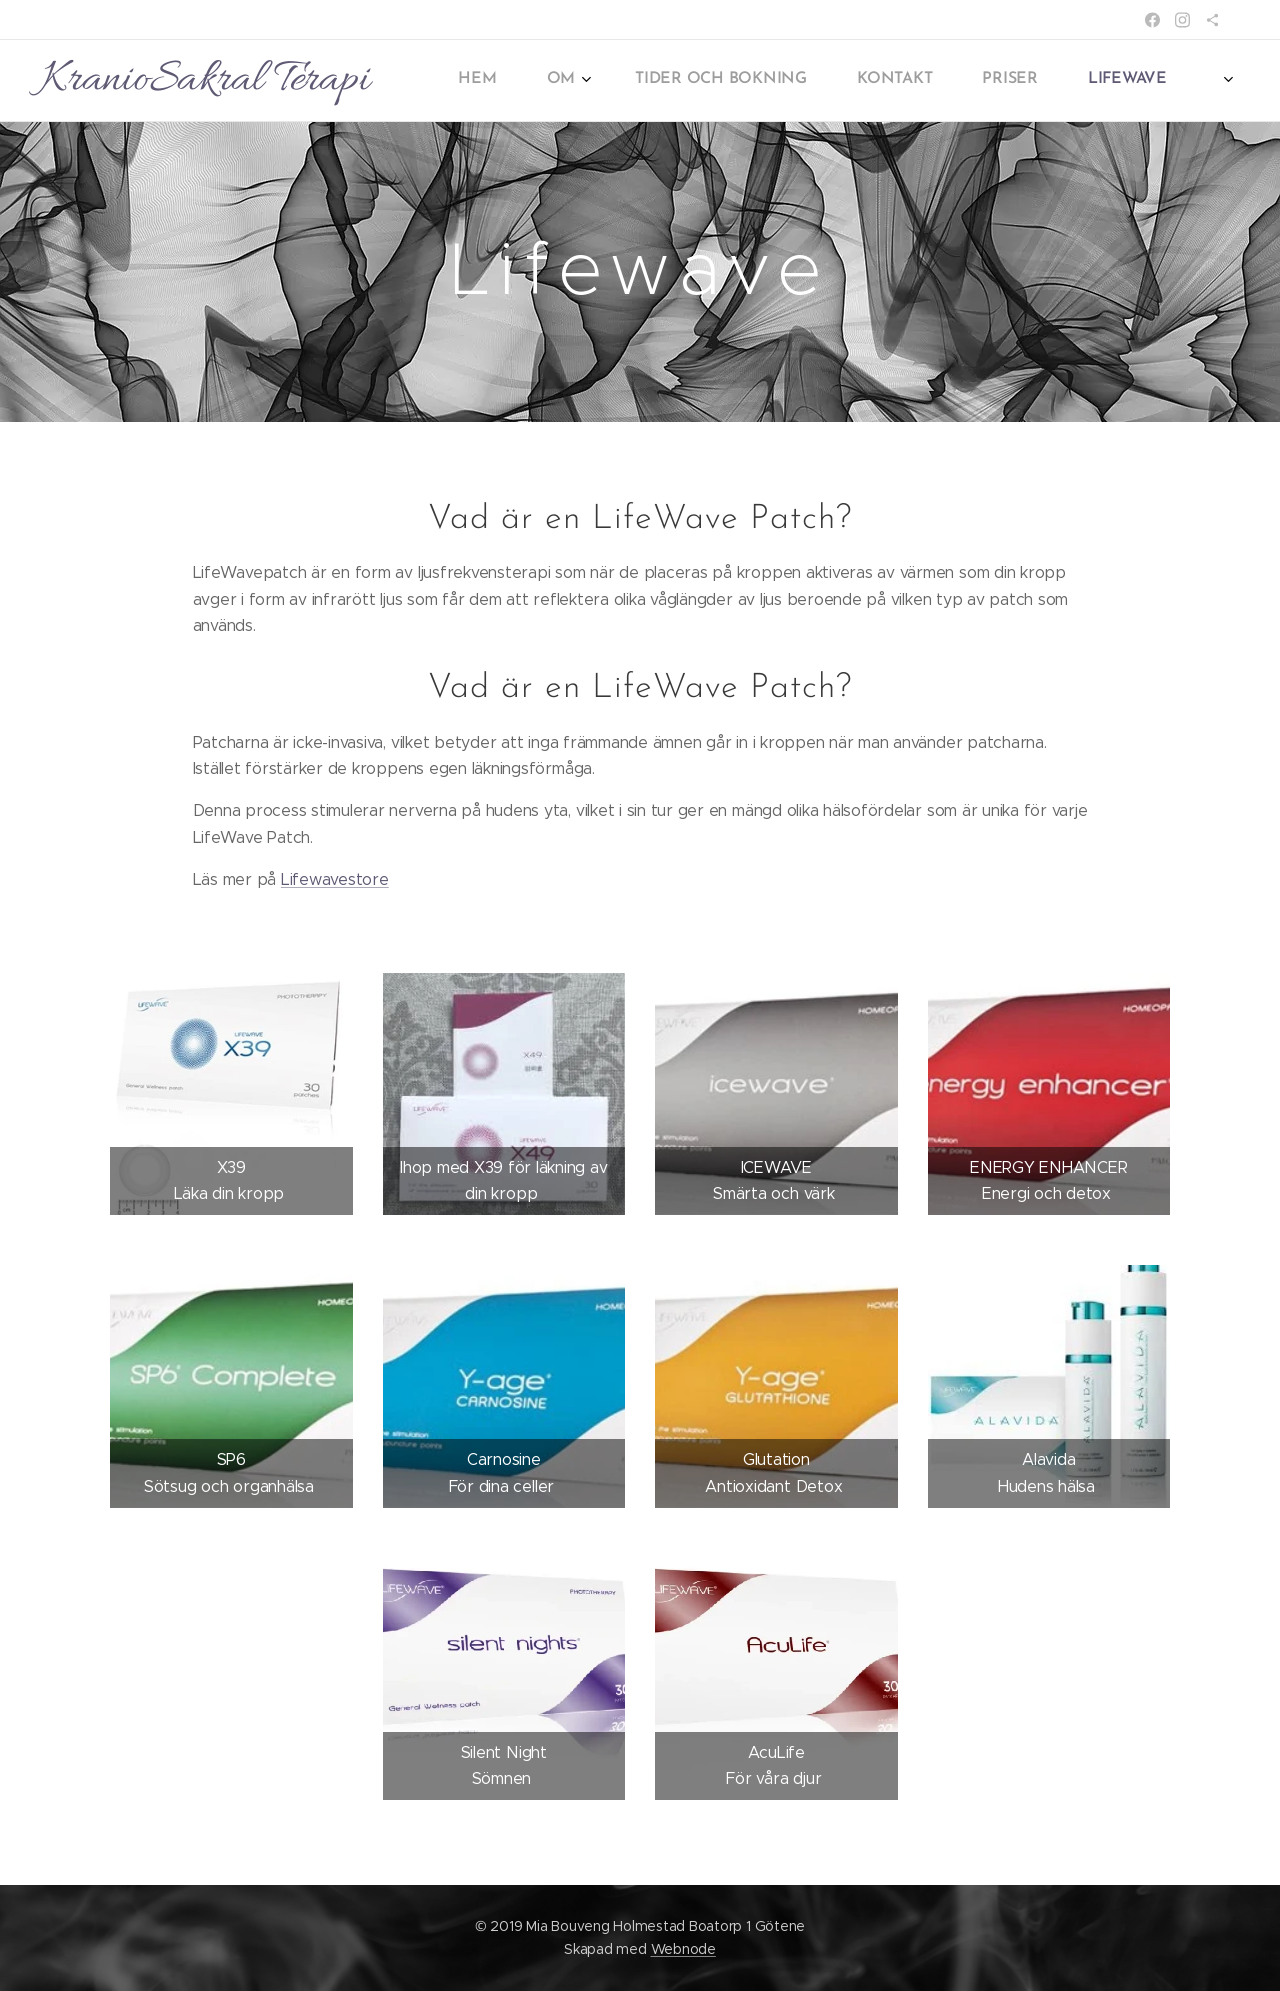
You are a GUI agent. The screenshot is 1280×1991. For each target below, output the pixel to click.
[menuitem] (880, 81)
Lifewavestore (335, 879)
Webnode (683, 1949)
